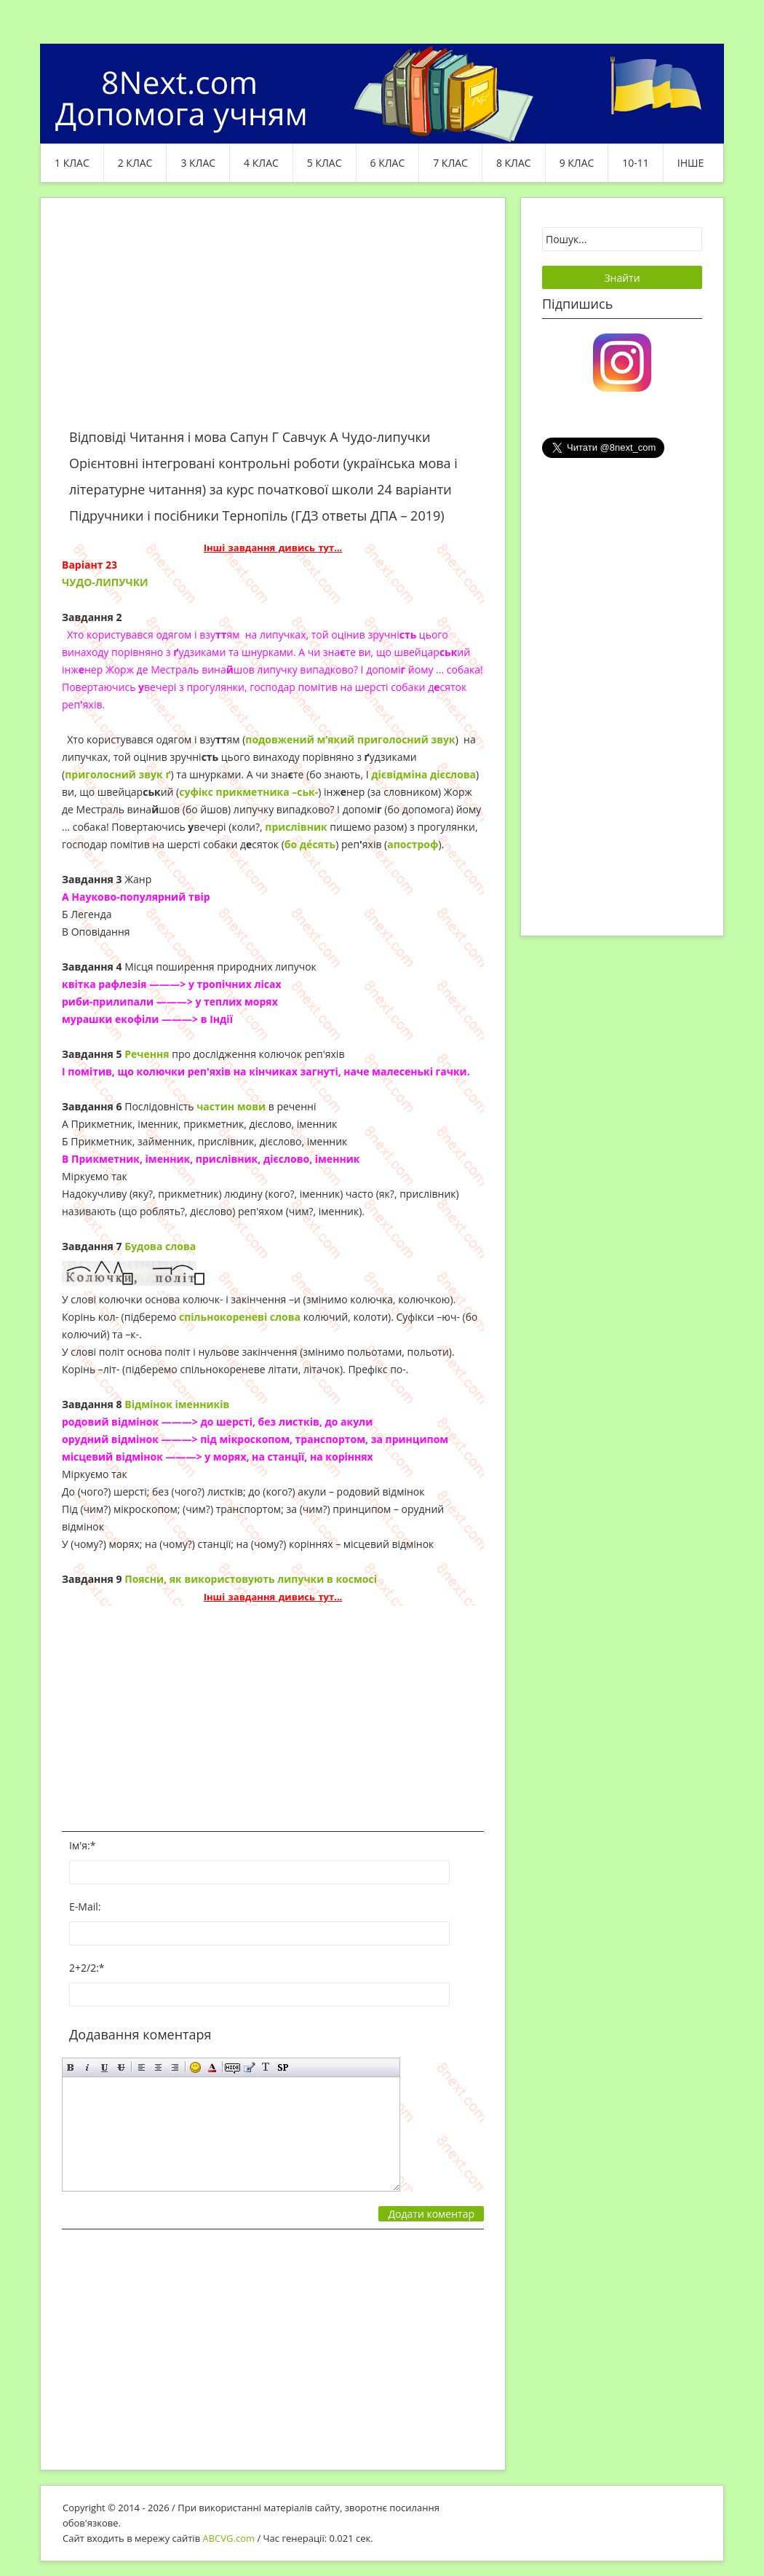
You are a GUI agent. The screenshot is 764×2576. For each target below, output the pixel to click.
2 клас (135, 163)
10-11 (635, 163)
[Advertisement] (273, 322)
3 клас (197, 163)
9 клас (577, 163)
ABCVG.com (229, 2538)
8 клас (513, 163)
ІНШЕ (690, 163)
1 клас (72, 163)
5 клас (324, 163)
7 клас (450, 163)
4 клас (261, 163)
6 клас (387, 163)
